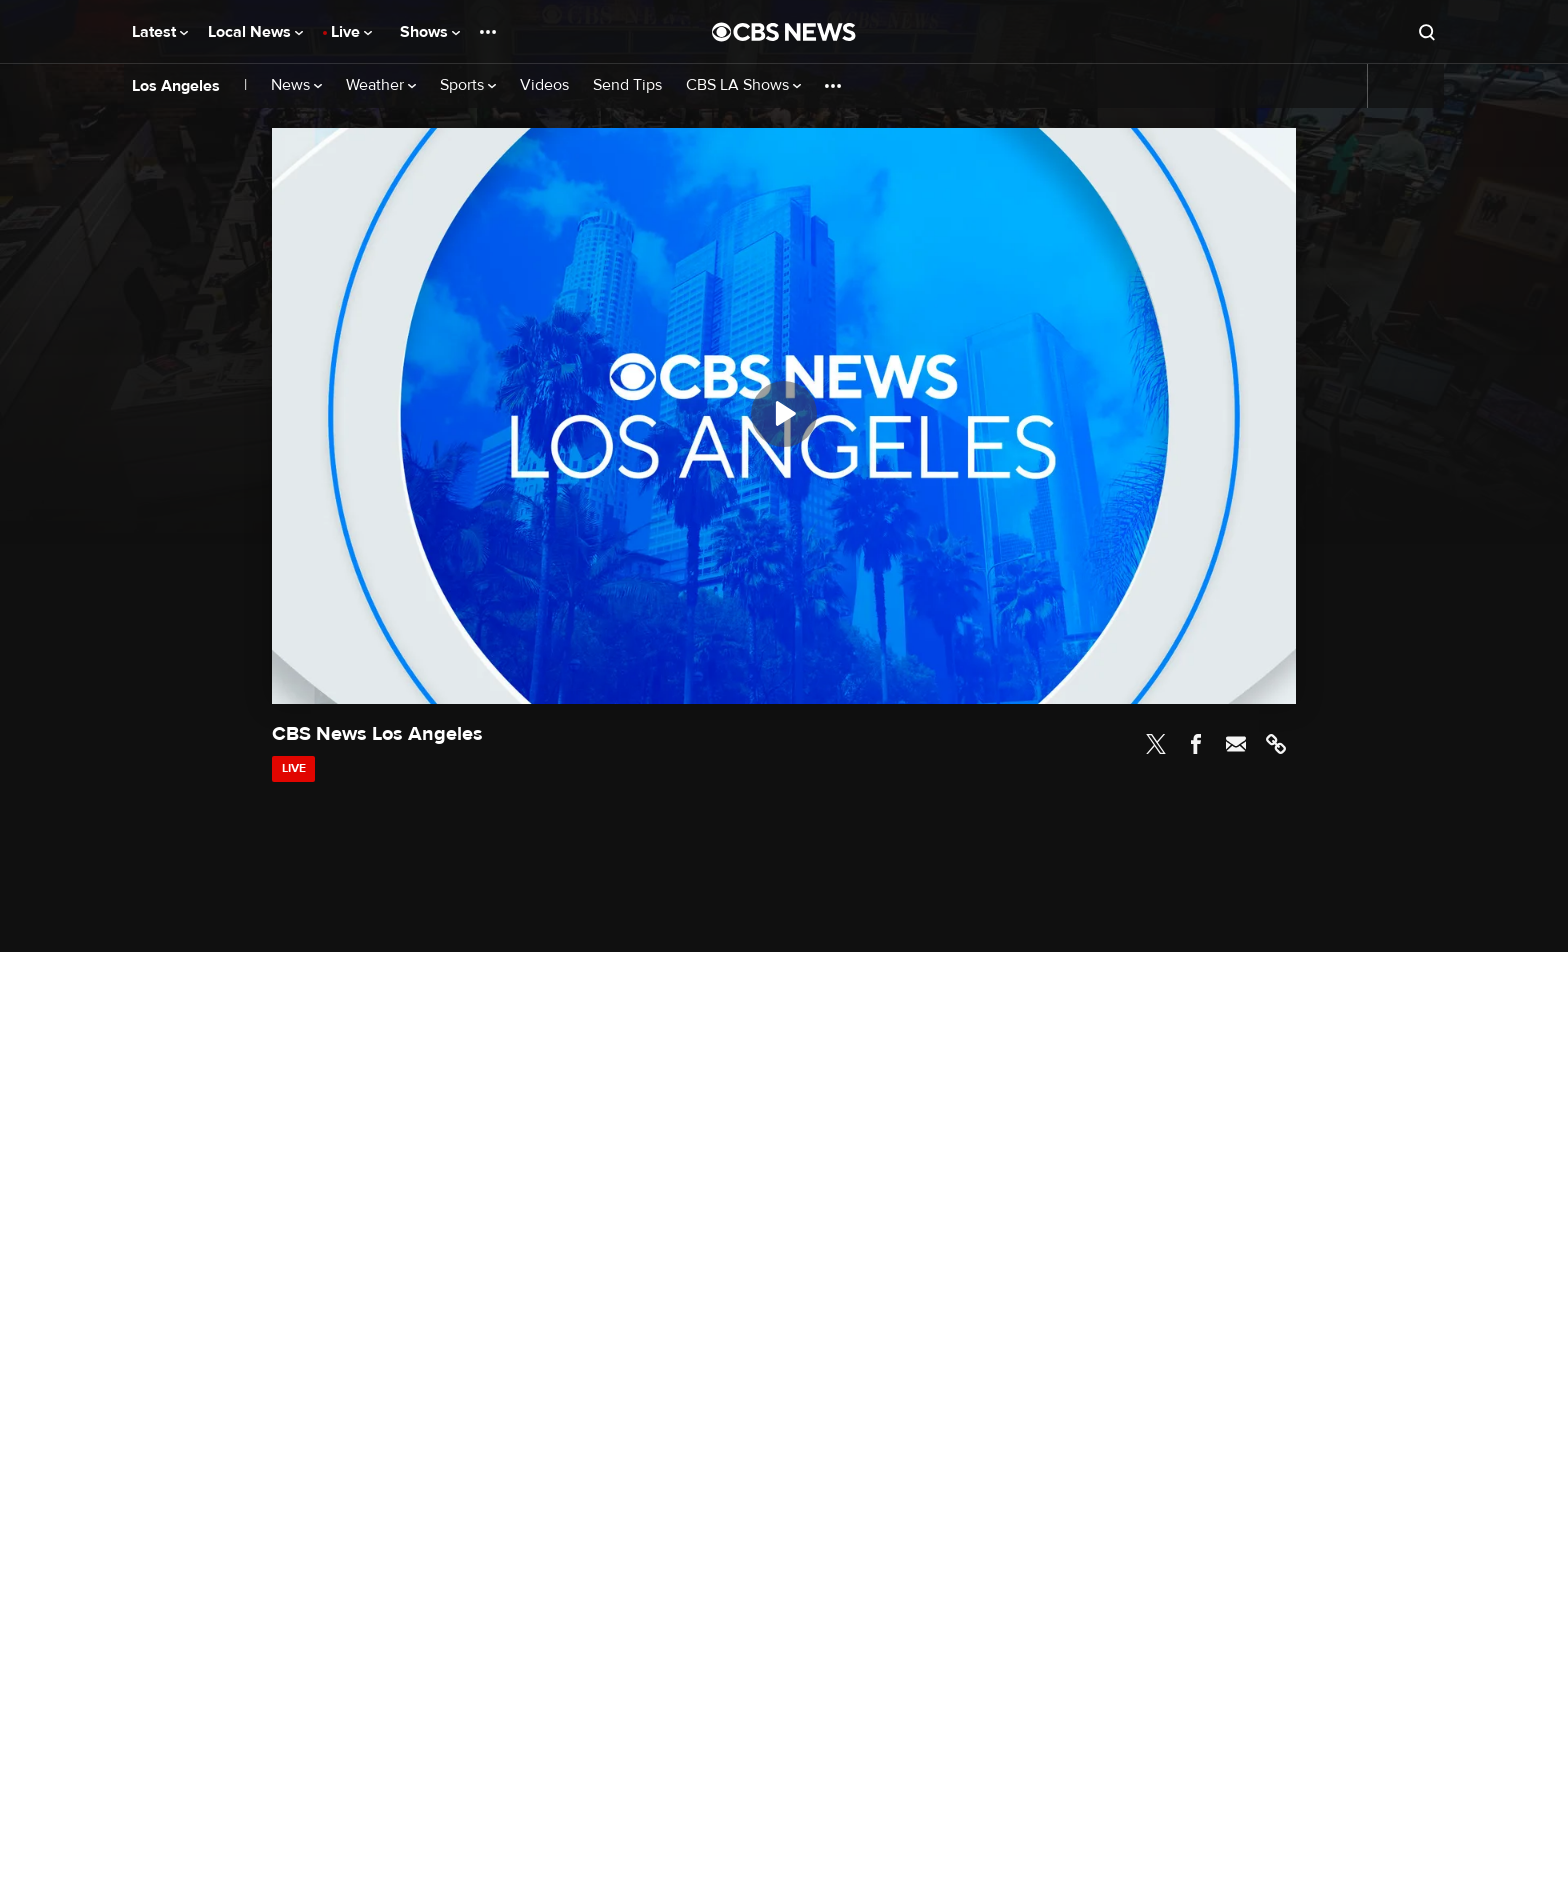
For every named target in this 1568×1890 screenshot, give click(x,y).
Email (1236, 744)
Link (1276, 744)
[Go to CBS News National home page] (784, 32)
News (296, 85)
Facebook (1196, 744)
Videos (544, 85)
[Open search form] (1427, 32)
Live (351, 32)
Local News (255, 32)
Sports (468, 85)
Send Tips (627, 85)
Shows (430, 32)
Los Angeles (176, 86)
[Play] (784, 414)
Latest (160, 32)
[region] (784, 416)
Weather (381, 85)
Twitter (1156, 744)
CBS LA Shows (743, 85)
